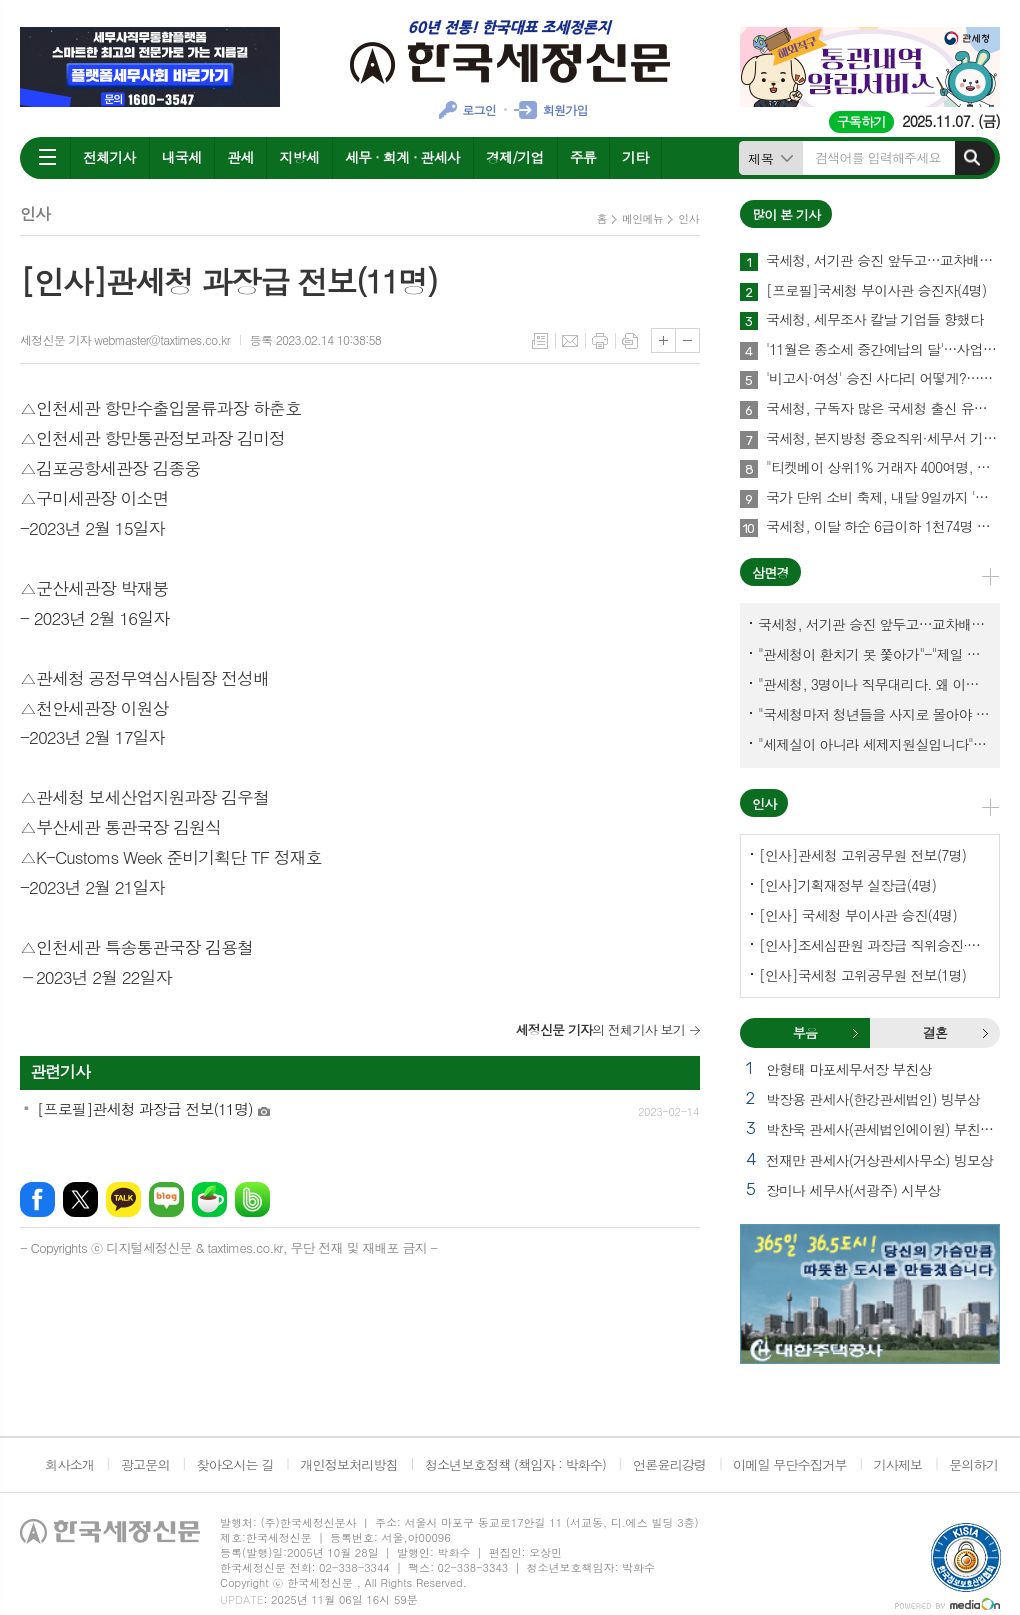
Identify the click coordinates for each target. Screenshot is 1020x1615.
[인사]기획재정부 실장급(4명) (847, 885)
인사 (688, 218)
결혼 (985, 1033)
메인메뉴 (642, 218)
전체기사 (109, 157)
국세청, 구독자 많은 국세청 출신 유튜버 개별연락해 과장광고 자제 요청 (883, 409)
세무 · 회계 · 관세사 (402, 157)
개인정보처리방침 (349, 1464)
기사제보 (897, 1464)
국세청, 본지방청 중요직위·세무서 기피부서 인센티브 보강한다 (883, 439)
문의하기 (973, 1464)
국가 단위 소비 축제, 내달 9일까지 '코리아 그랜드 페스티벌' (883, 498)
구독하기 (861, 121)
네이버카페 (209, 1199)
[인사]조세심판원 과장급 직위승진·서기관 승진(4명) (874, 945)
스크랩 (630, 341)
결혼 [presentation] (935, 1032)
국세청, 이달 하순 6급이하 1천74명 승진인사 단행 (883, 527)
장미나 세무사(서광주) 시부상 (853, 1190)
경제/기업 (515, 157)
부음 (855, 1033)
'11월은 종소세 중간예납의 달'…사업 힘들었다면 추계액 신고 (883, 350)
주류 (583, 157)
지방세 (298, 157)
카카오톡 (123, 1199)
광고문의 (145, 1464)
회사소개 (69, 1464)
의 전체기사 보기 (600, 1029)
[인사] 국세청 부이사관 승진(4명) (858, 915)
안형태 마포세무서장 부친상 (849, 1069)
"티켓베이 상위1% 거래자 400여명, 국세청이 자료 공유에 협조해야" (883, 468)
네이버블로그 (166, 1199)
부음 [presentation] (805, 1032)
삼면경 (770, 572)
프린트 (600, 341)
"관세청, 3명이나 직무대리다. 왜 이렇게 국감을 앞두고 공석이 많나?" (874, 684)
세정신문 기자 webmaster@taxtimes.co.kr (125, 339)
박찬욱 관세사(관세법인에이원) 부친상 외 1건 (883, 1129)
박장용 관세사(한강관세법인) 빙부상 (873, 1099)
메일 (570, 341)
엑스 (80, 1199)
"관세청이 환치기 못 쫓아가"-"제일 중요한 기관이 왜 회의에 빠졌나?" (874, 654)
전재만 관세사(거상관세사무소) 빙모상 (879, 1160)
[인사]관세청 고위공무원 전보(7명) (862, 855)
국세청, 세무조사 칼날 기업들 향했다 (874, 320)
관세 (240, 157)
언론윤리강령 (669, 1464)
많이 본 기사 (786, 214)
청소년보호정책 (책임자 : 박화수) (515, 1464)
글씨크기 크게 (663, 340)
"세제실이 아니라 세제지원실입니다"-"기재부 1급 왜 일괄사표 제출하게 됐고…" (874, 744)
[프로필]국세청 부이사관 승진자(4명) (876, 291)
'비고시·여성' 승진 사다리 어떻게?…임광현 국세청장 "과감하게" (883, 379)
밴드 (252, 1199)
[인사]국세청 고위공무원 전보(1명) (862, 975)
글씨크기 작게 (687, 340)
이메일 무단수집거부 (790, 1464)
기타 (635, 157)
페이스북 (37, 1199)
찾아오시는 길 (235, 1464)
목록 (540, 341)
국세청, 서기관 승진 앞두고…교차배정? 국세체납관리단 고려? (883, 261)
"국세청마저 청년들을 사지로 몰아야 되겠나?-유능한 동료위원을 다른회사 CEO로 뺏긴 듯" (874, 714)
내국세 (181, 157)
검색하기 (972, 158)
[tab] (805, 1033)
